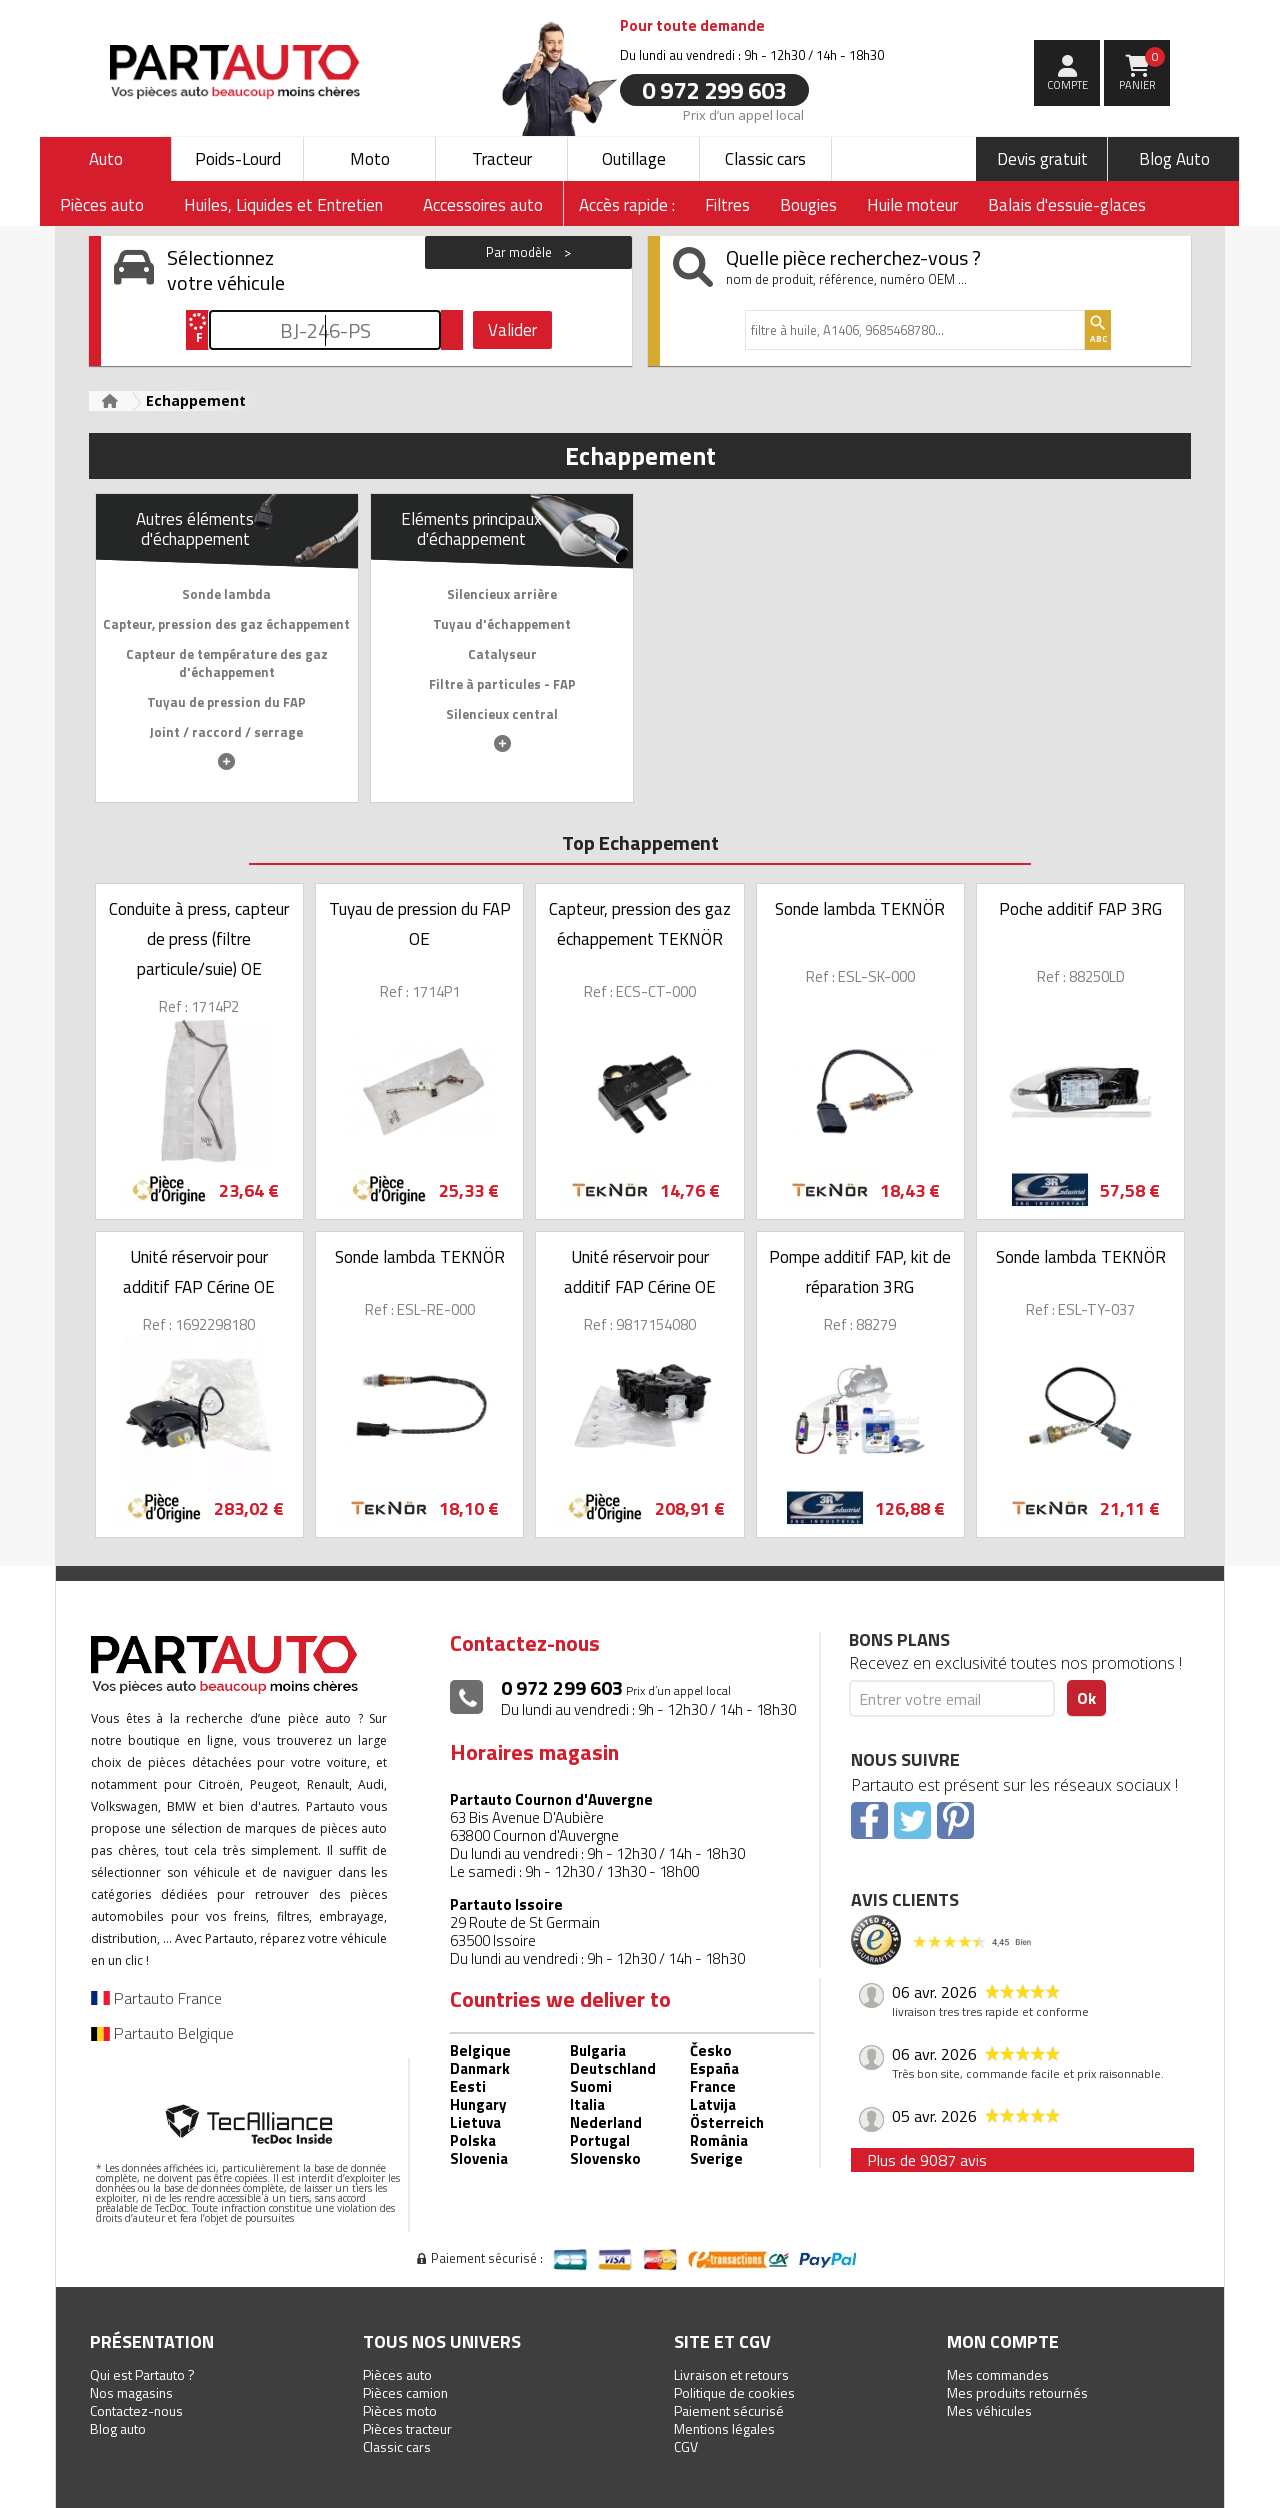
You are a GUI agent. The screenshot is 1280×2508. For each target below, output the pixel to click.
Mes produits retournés (1017, 2392)
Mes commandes (998, 2374)
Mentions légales (724, 2428)
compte (1067, 85)
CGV (686, 2446)
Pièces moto (400, 2410)
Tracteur (502, 159)
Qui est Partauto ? (142, 2374)
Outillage (634, 159)
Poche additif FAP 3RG (1080, 909)
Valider (512, 330)
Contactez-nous (136, 2410)
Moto (370, 159)
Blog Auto (1174, 159)
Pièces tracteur (407, 2428)
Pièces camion (405, 2392)
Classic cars (765, 159)
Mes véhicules (989, 2410)
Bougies (808, 205)
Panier (1142, 70)
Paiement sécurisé (729, 2410)
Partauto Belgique (162, 2033)
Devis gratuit (1042, 159)
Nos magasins (131, 2392)
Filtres (727, 205)
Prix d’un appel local (743, 114)
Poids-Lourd (238, 159)
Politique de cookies (734, 2392)
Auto (106, 159)
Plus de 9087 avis (927, 2160)
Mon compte (1003, 2341)
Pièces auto (397, 2374)
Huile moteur (912, 205)
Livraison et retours (731, 2374)
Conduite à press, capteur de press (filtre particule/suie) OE (199, 939)
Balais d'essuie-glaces (1067, 205)
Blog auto (118, 2428)
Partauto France (156, 1998)
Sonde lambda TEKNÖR (860, 909)
